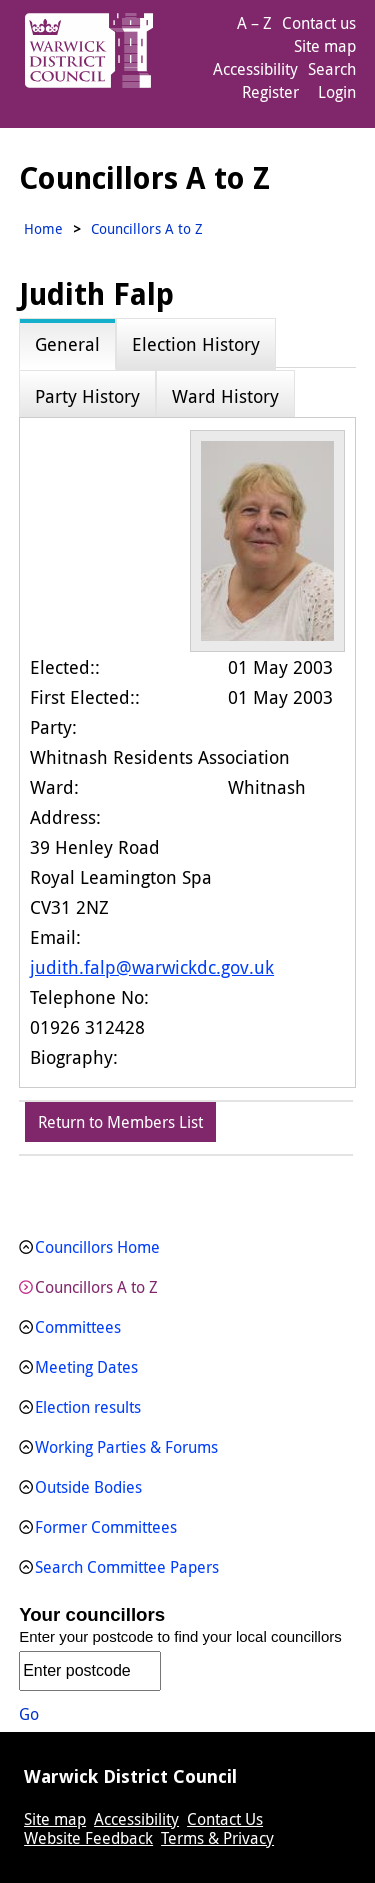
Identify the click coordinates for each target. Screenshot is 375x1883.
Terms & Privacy (217, 1838)
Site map (325, 46)
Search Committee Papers (127, 1567)
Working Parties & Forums (126, 1447)
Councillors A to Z (96, 1287)
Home (43, 228)
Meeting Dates (86, 1367)
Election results (88, 1407)
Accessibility (255, 69)
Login (337, 92)
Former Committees (106, 1527)
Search (332, 69)
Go (29, 1714)
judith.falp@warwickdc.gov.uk (152, 967)
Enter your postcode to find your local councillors (180, 1636)
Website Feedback (88, 1838)
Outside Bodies (88, 1487)
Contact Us (225, 1819)
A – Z (254, 23)
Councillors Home (97, 1247)
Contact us (319, 23)
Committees (78, 1327)
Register (270, 92)
